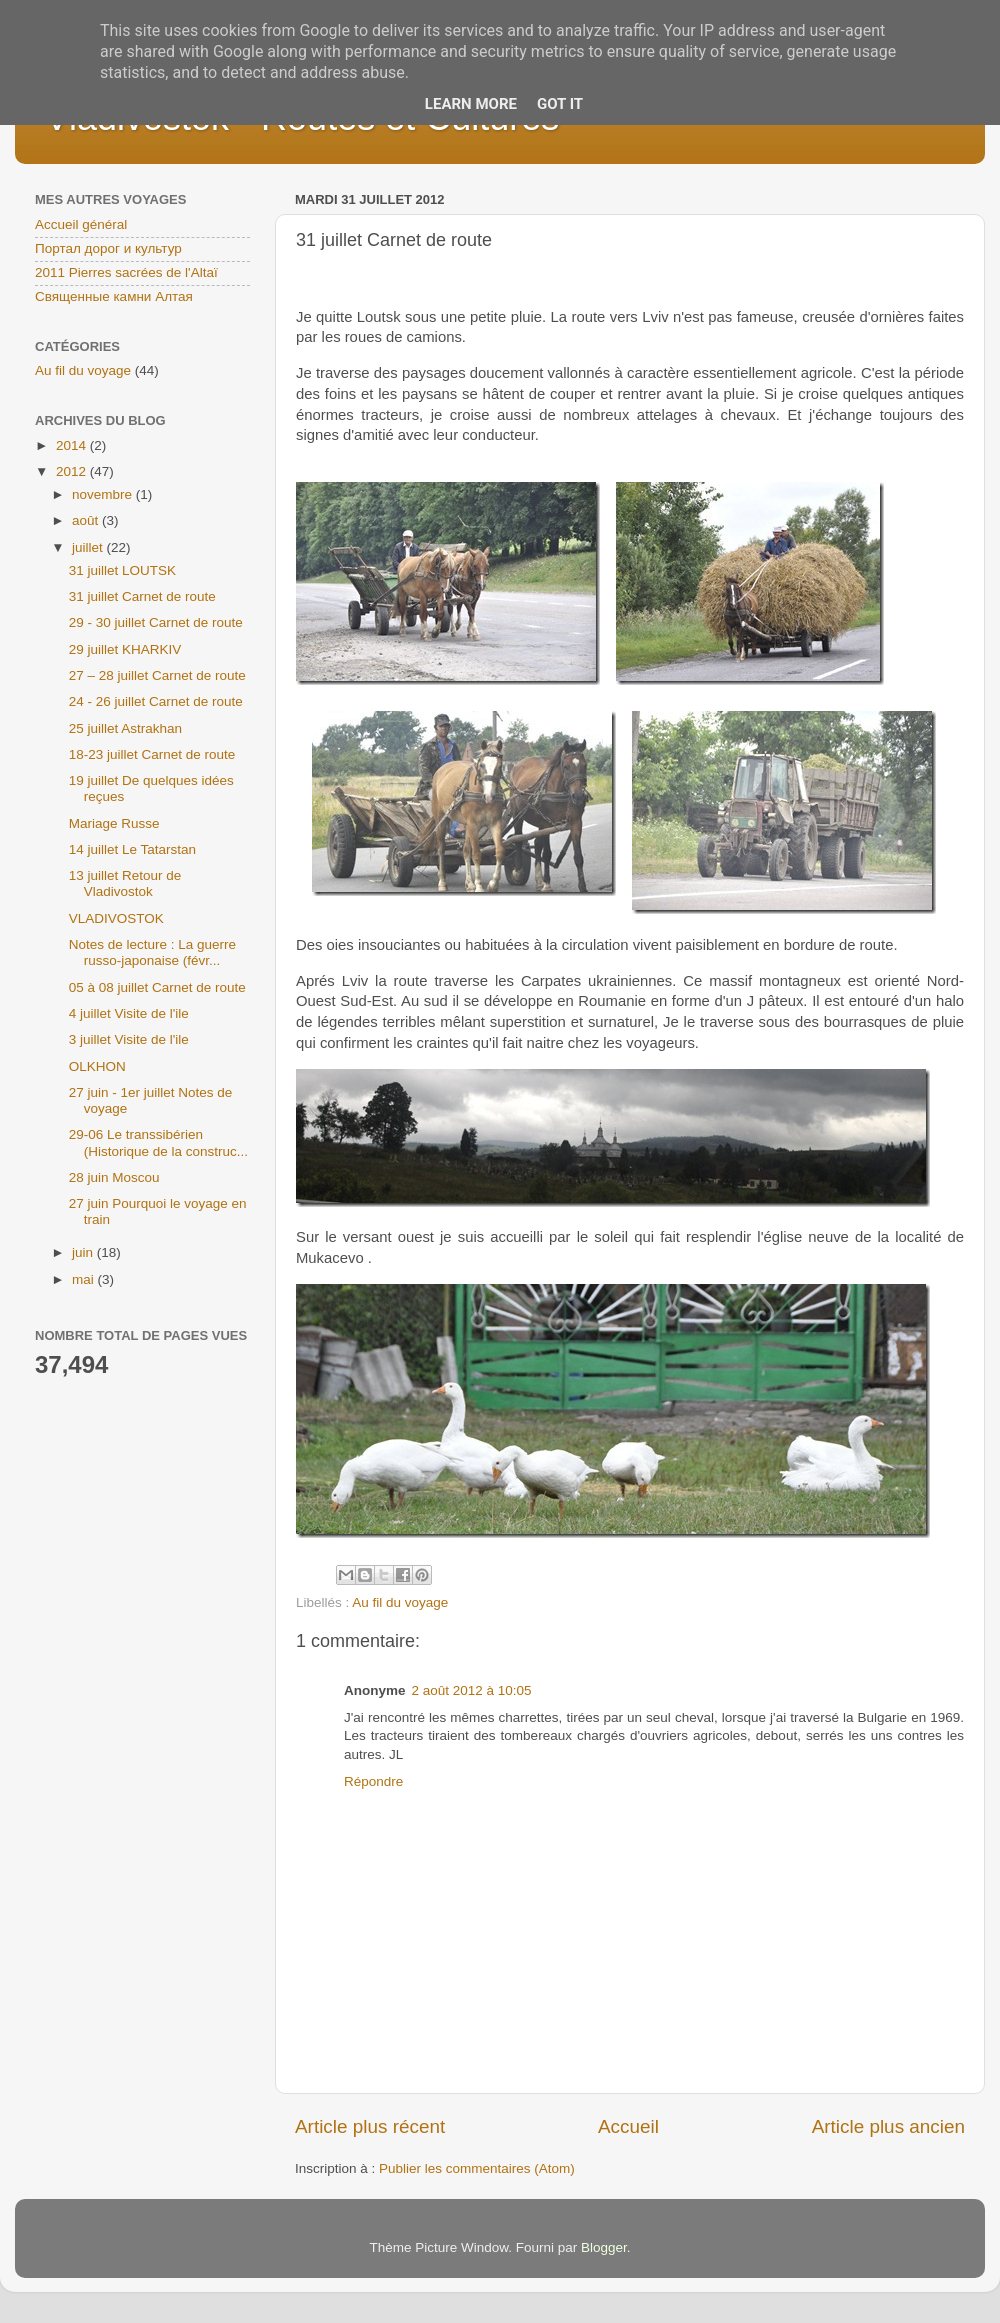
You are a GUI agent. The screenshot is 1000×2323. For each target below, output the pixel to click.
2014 (73, 445)
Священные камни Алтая (114, 296)
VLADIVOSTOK (116, 918)
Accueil (628, 2126)
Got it (560, 104)
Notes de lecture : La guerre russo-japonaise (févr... (152, 952)
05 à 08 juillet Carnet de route (157, 987)
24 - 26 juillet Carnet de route (156, 701)
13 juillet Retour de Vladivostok (125, 883)
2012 (73, 471)
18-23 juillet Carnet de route (152, 754)
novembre (104, 494)
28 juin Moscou (114, 1177)
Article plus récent (370, 2126)
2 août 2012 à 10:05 (472, 1690)
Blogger (604, 2247)
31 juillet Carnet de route (142, 596)
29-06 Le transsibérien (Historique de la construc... (158, 1142)
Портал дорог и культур (108, 248)
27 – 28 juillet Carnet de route (157, 675)
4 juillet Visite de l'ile (129, 1013)
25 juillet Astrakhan (125, 728)
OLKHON (97, 1066)
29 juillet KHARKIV (125, 649)
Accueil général (81, 224)
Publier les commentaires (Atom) (477, 2168)
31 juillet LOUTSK (122, 570)
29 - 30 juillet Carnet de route (156, 622)
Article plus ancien (888, 2126)
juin (84, 1252)
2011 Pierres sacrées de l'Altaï (126, 272)
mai (85, 1279)
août (87, 520)
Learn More (471, 104)
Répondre (373, 1781)
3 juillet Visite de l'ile (129, 1039)
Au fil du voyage (400, 1602)
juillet (89, 547)
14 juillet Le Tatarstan (132, 849)
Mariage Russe (114, 823)
